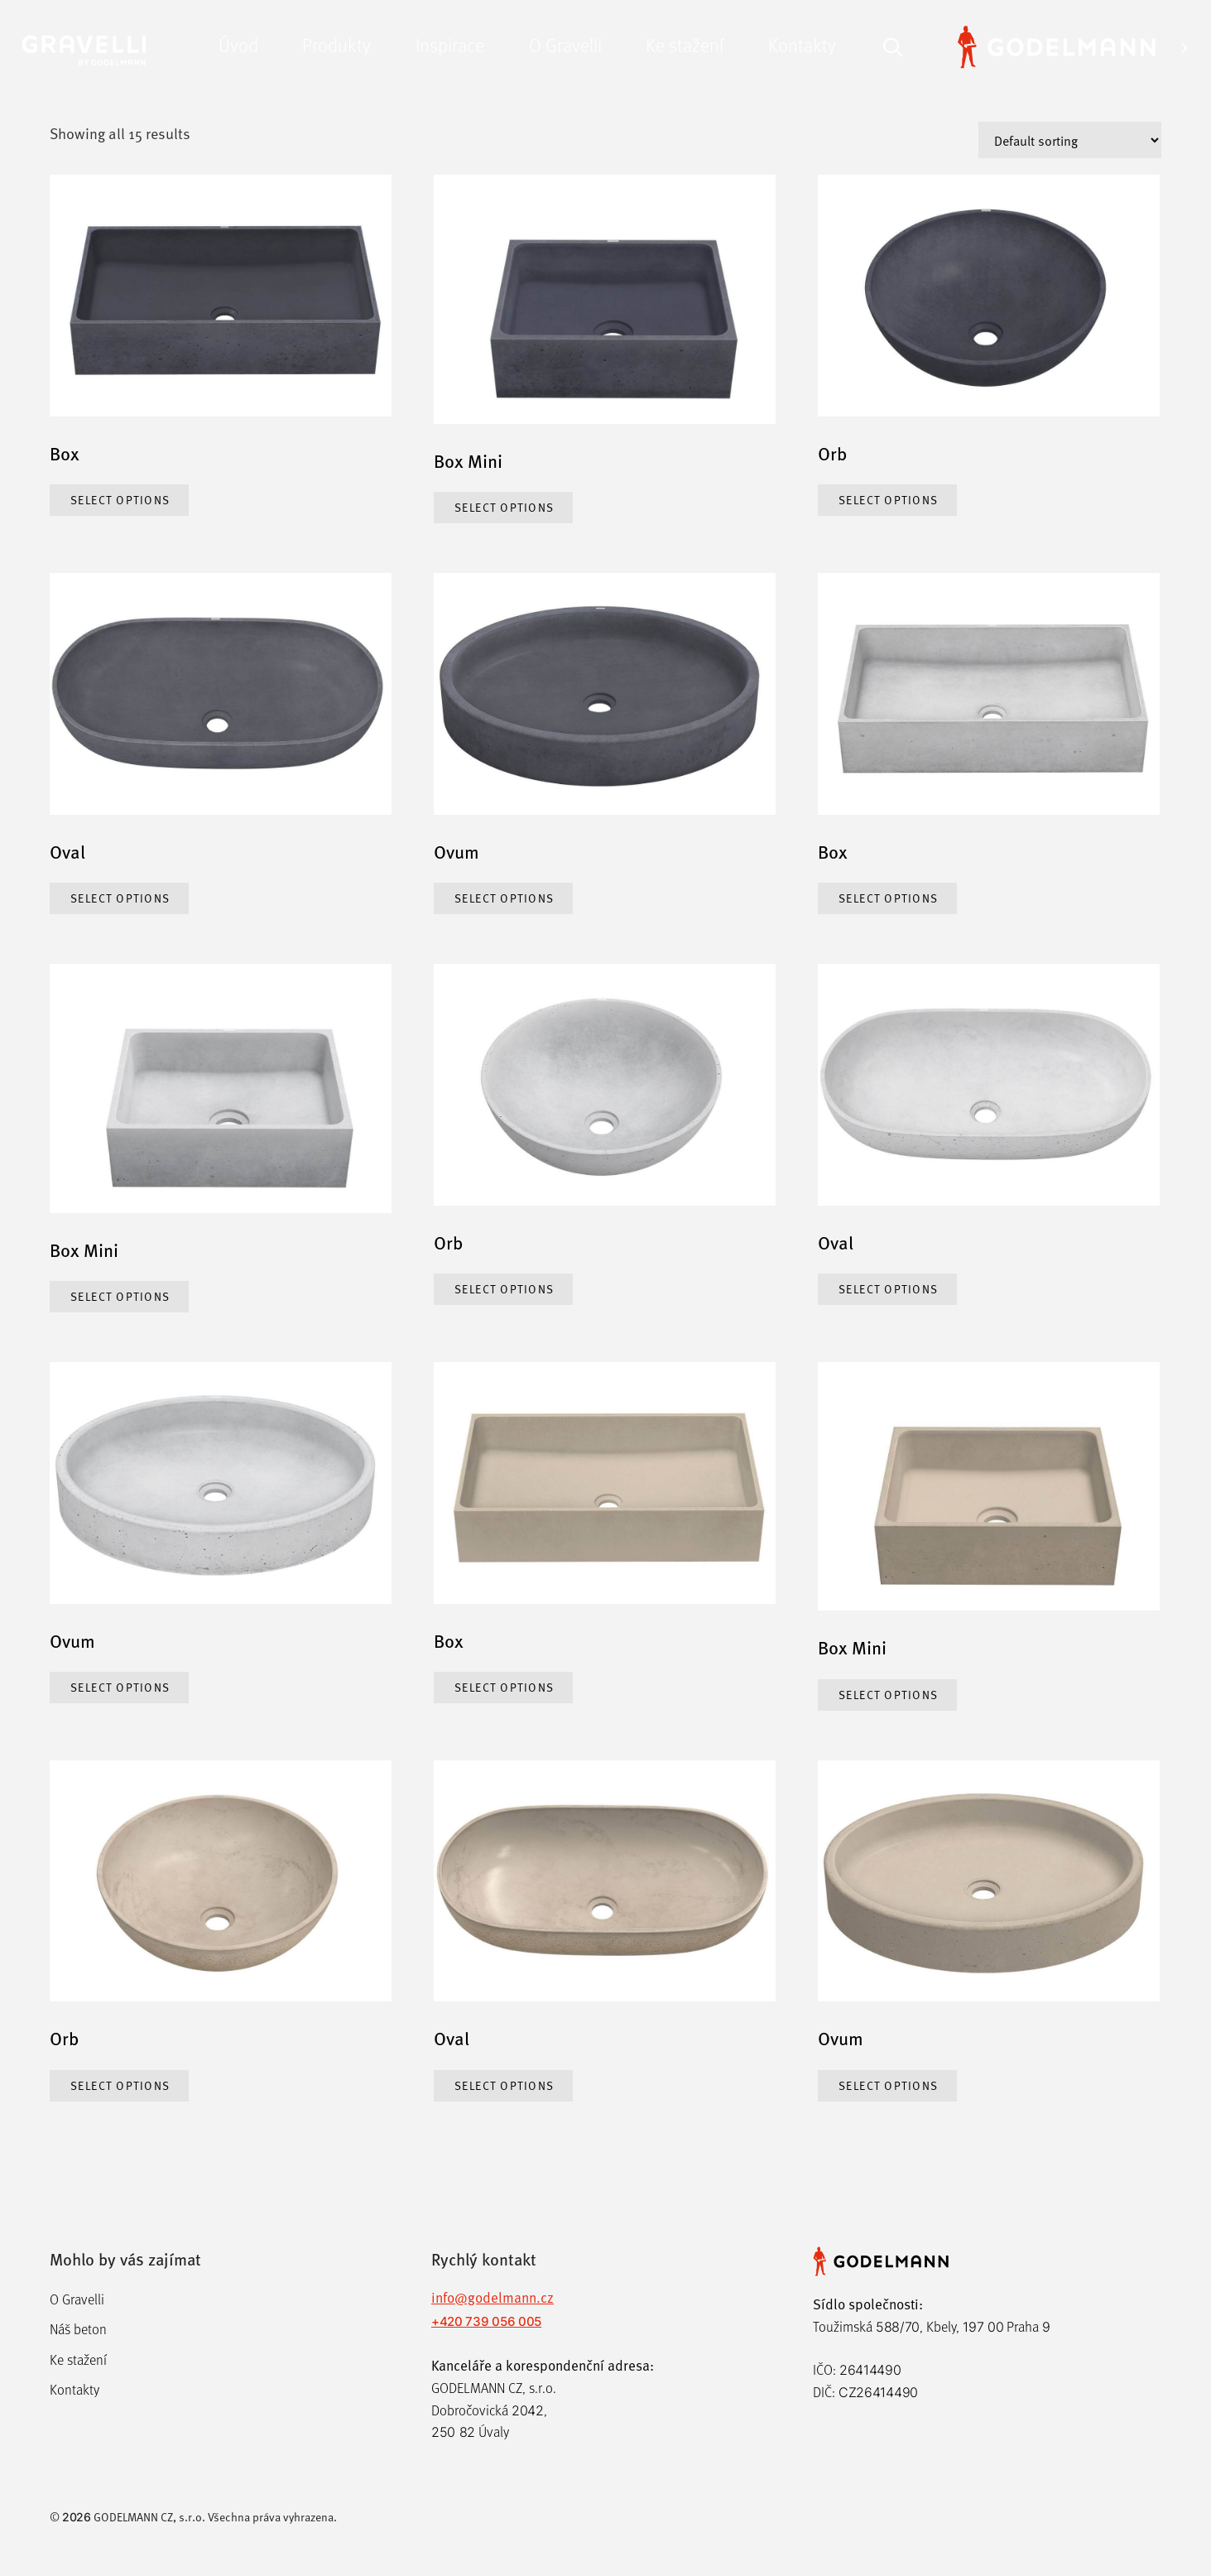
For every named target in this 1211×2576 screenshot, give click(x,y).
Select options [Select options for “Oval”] (121, 898)
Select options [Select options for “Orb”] (889, 500)
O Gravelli (565, 44)
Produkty (336, 44)
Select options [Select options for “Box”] (121, 500)
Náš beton (78, 2329)
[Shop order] (1069, 140)
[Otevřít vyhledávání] (893, 44)
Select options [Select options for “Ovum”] (505, 898)
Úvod (238, 44)
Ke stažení (684, 44)
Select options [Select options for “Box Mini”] (505, 507)
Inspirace (450, 44)
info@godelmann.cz (492, 2297)
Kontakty (802, 44)
